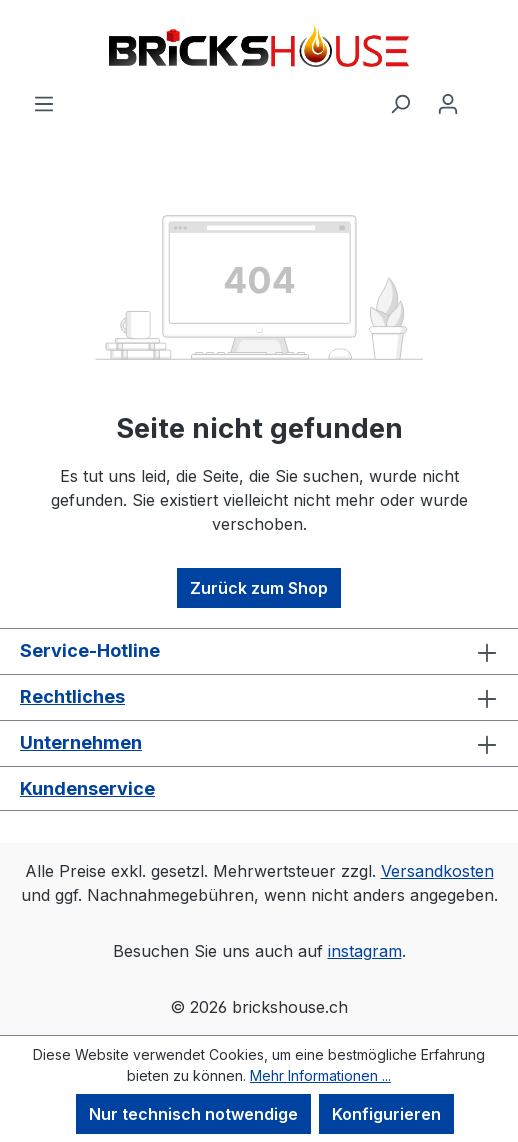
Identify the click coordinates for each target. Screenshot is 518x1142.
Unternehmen (81, 742)
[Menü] (44, 103)
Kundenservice (87, 788)
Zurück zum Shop (259, 588)
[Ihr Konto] (448, 103)
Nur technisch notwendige (193, 1114)
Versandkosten (437, 871)
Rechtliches (72, 696)
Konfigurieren (386, 1114)
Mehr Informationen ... (320, 1075)
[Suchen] (400, 103)
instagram (365, 951)
